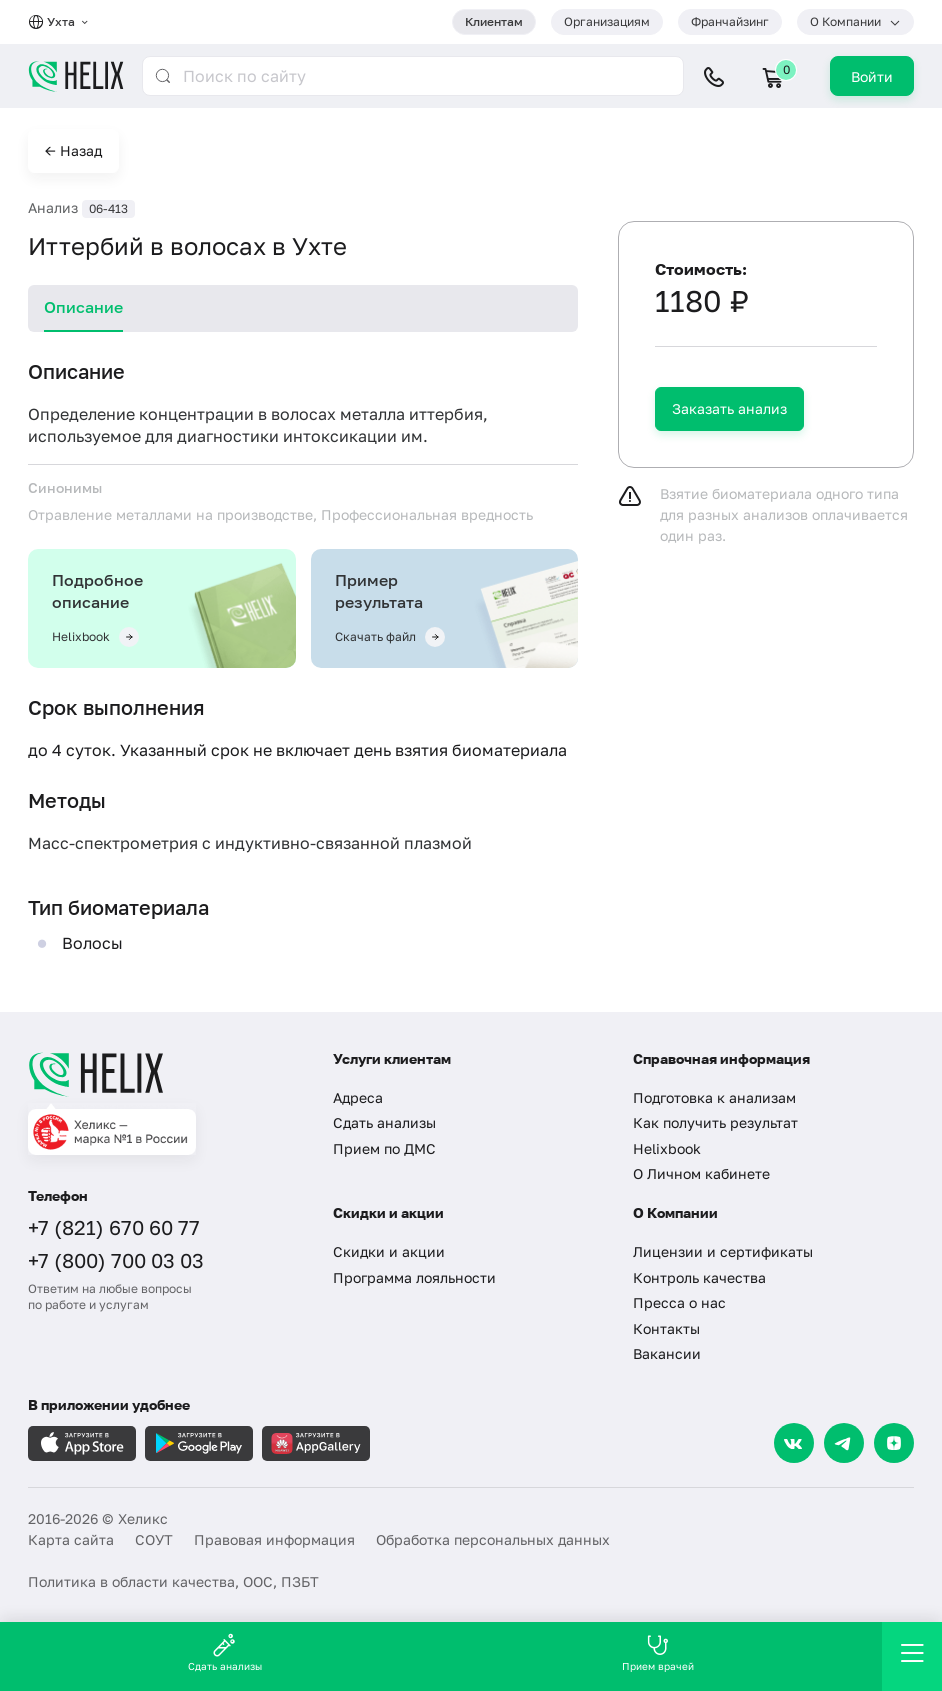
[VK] (794, 1443)
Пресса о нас (679, 1302)
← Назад (73, 150)
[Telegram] (844, 1443)
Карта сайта (71, 1539)
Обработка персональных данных (493, 1539)
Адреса (358, 1097)
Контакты (666, 1328)
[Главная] (165, 1074)
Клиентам (494, 21)
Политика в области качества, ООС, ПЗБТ (173, 1581)
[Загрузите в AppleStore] (82, 1443)
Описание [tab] (83, 307)
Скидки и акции (389, 1251)
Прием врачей (658, 1652)
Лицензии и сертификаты (723, 1251)
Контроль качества (699, 1277)
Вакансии (667, 1353)
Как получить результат (715, 1122)
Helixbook (667, 1148)
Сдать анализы (384, 1122)
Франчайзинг (730, 21)
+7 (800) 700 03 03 (116, 1260)
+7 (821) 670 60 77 (114, 1227)
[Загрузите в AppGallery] (316, 1443)
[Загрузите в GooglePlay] (199, 1443)
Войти (872, 76)
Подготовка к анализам (714, 1097)
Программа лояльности (414, 1277)
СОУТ (154, 1539)
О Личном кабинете (701, 1173)
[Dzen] (894, 1443)
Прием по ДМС (384, 1148)
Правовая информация (274, 1539)
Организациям (607, 21)
